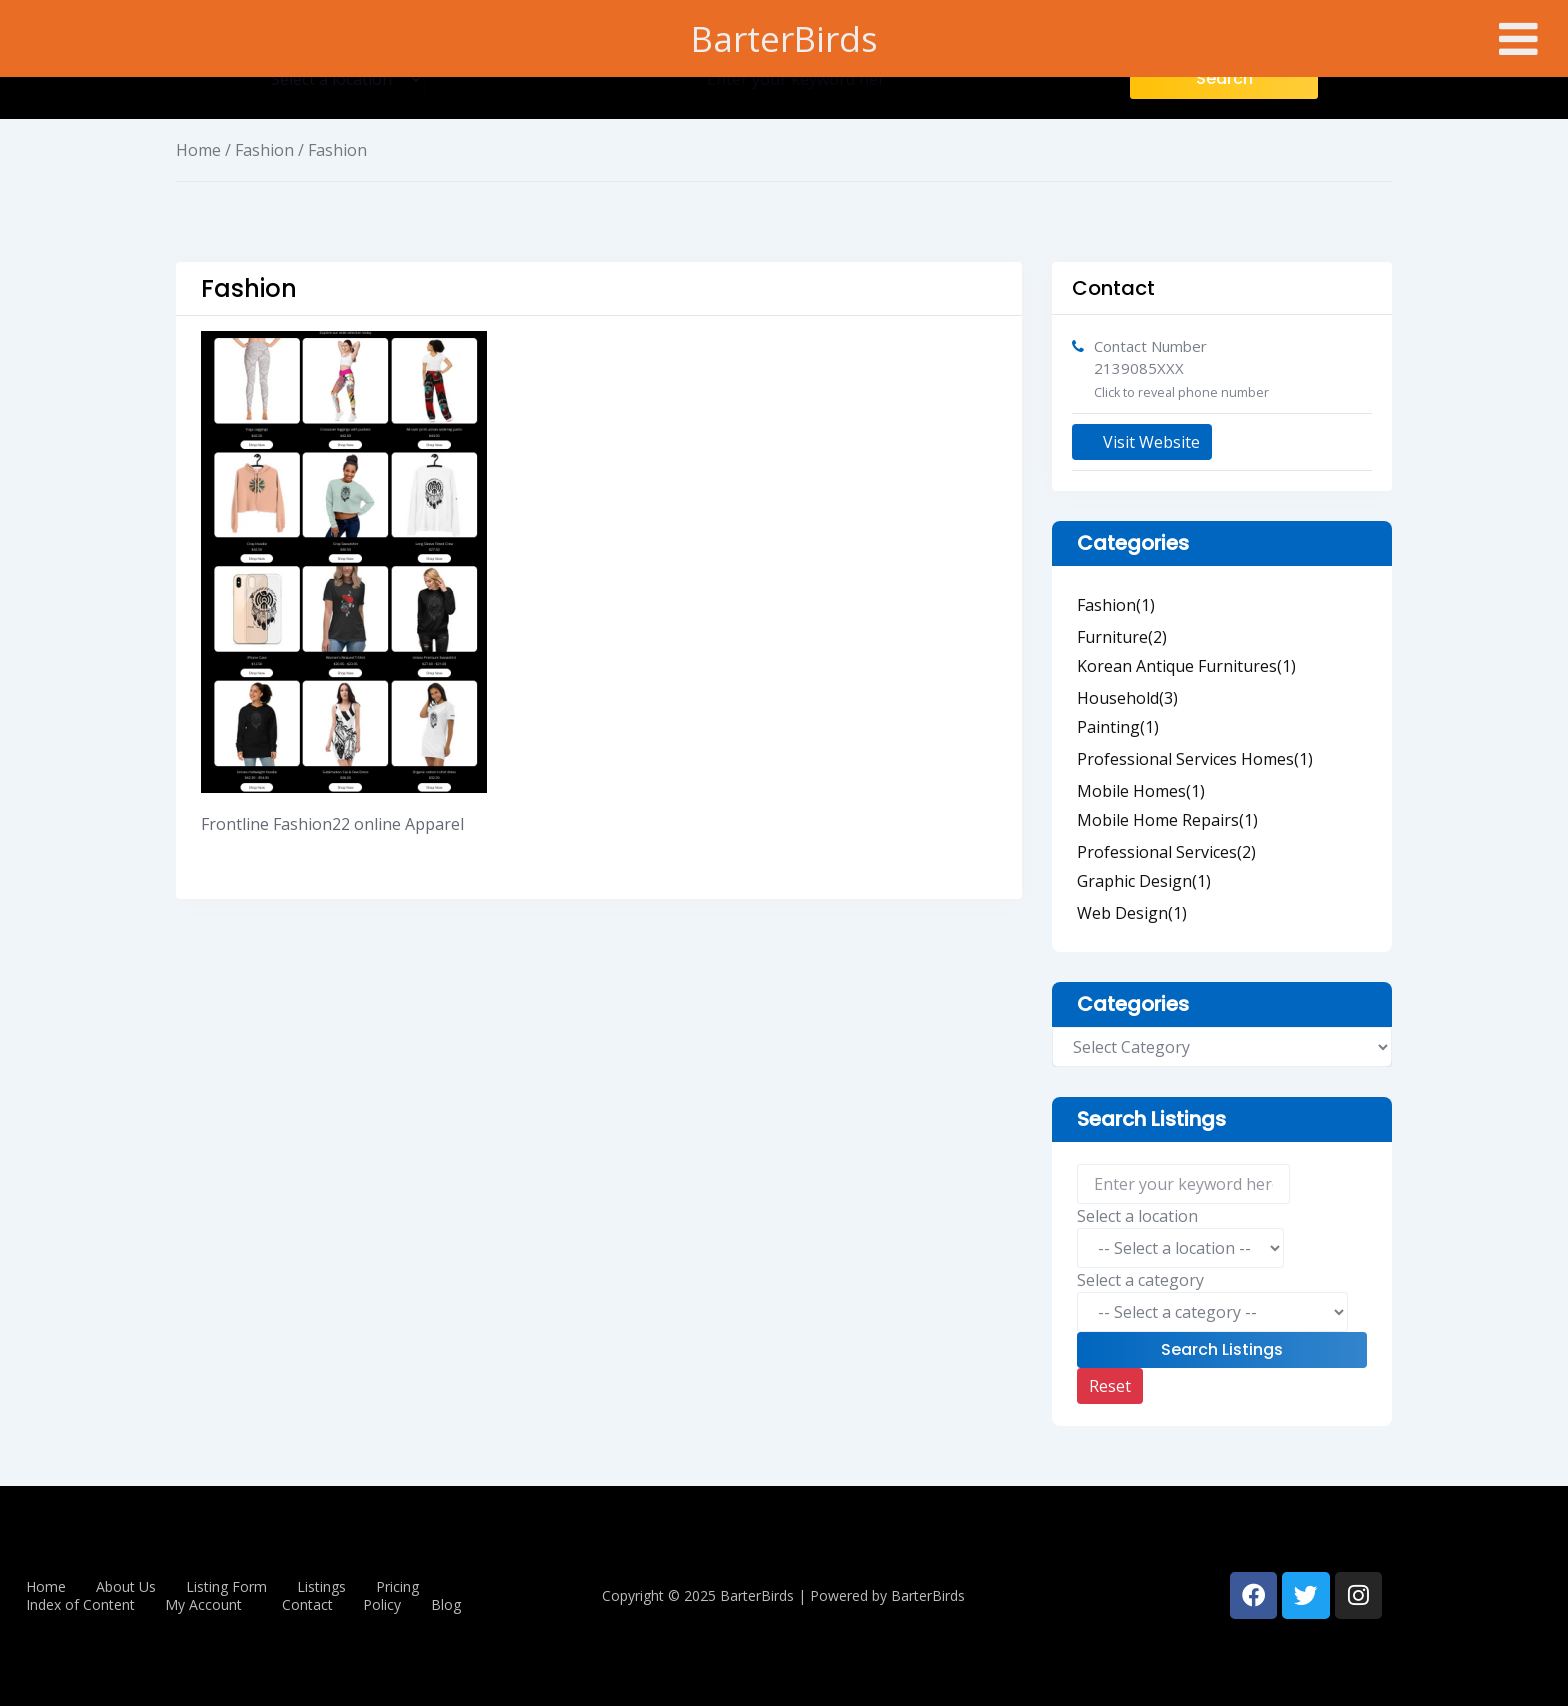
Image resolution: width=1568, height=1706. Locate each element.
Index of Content (80, 1605)
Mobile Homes (1141, 791)
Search (1224, 78)
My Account (203, 1605)
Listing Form (226, 1587)
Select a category (1140, 1280)
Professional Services (1166, 852)
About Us (126, 1587)
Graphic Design (1144, 881)
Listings (321, 1587)
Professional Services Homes (1195, 759)
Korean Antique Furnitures (1186, 666)
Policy (382, 1605)
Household (1127, 698)
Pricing (397, 1587)
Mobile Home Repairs (1167, 820)
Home (198, 150)
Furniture (1122, 637)
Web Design (1132, 913)
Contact (307, 1605)
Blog (446, 1605)
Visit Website (1142, 442)
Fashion (264, 150)
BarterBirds (784, 38)
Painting (1118, 727)
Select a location (1137, 1216)
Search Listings (1222, 1349)
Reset (1110, 1386)
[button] (208, 1605)
